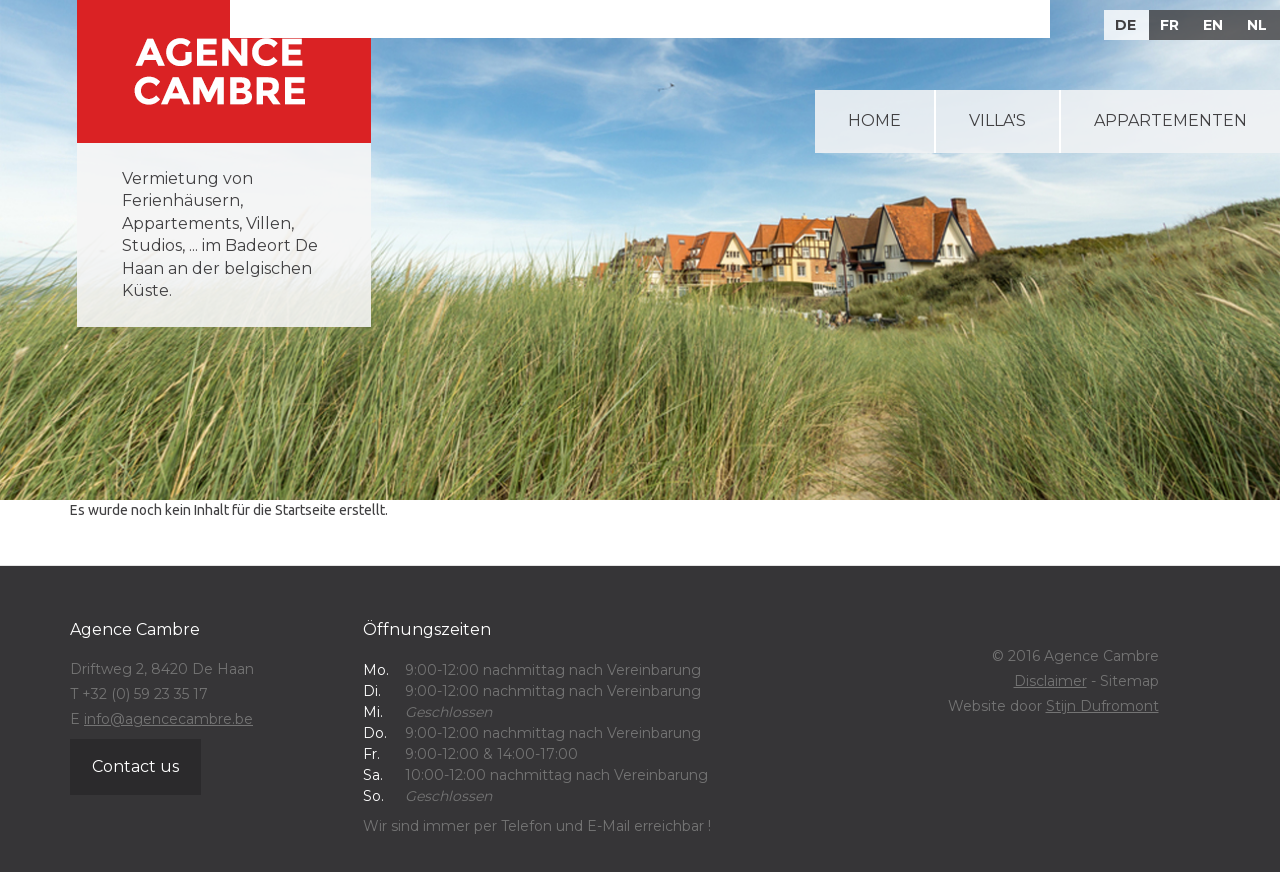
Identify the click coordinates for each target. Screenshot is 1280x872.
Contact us (135, 766)
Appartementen (1170, 120)
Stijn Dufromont (1102, 706)
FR (1169, 25)
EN (1213, 25)
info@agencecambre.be (168, 719)
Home (874, 120)
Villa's (997, 120)
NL (1257, 25)
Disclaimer (1050, 681)
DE (1125, 25)
